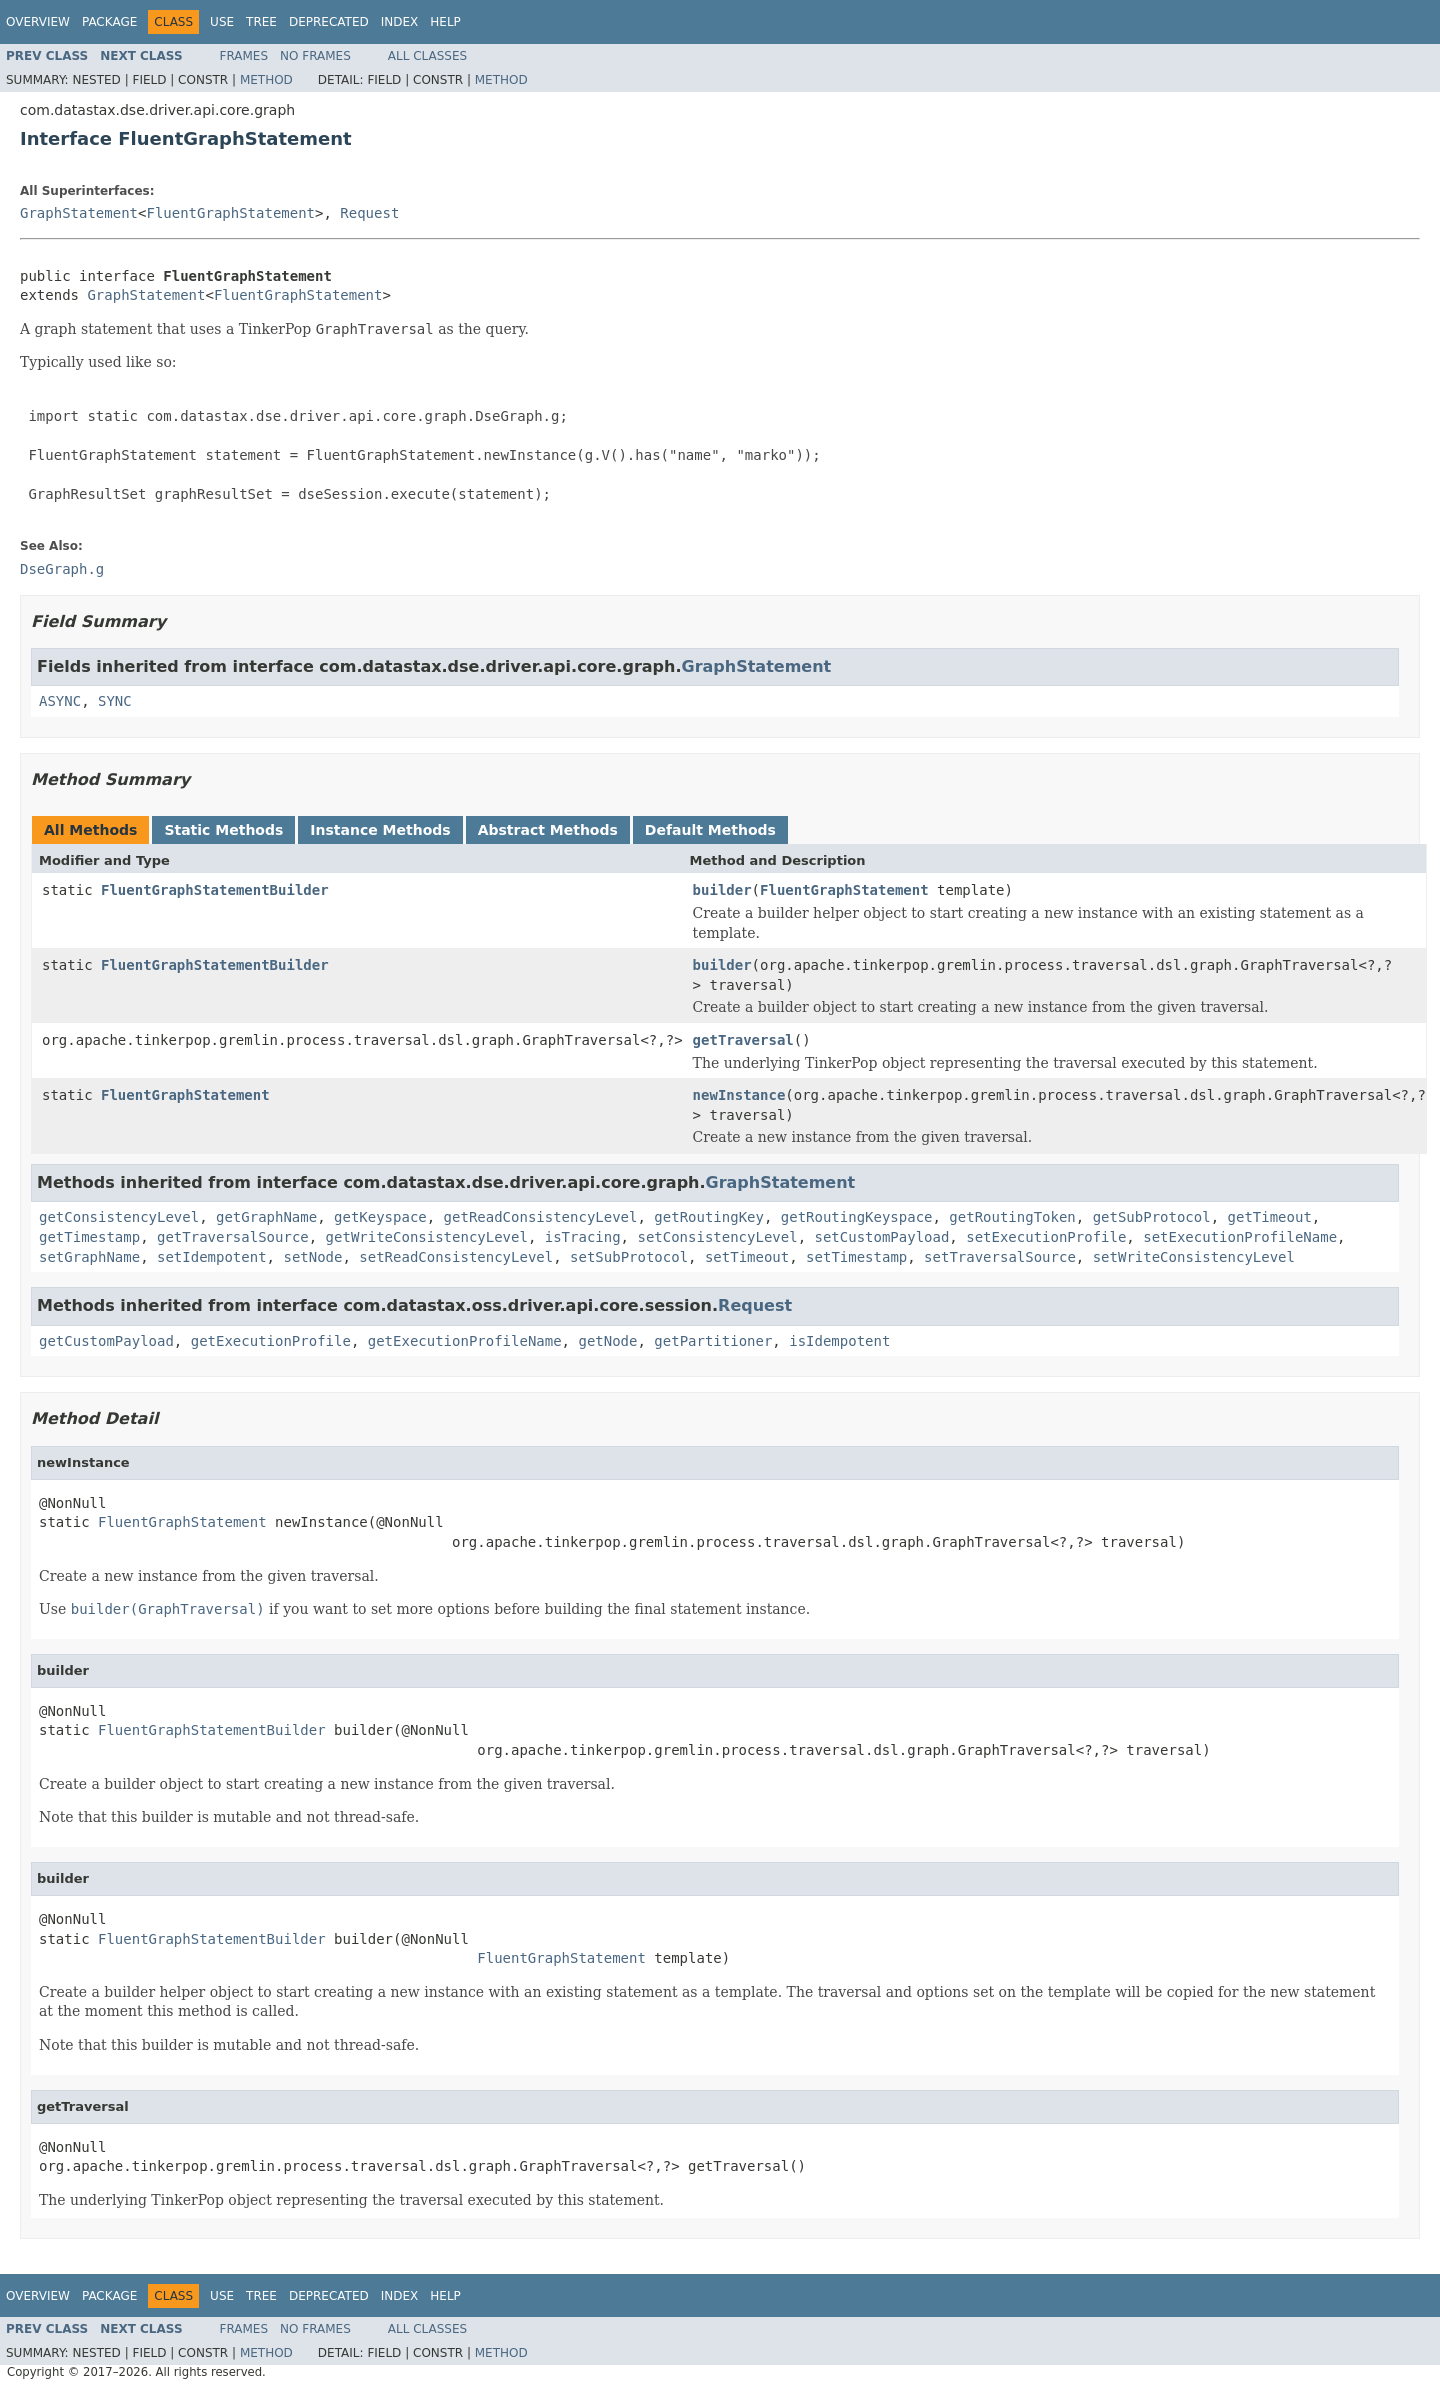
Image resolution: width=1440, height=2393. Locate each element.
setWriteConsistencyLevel (1194, 1257)
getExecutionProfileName (465, 1341)
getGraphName (266, 1217)
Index (400, 22)
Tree (261, 22)
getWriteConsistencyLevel (427, 1237)
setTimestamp (856, 1257)
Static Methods (223, 830)
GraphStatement (79, 213)
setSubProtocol (629, 1257)
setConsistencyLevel (717, 1237)
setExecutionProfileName (1240, 1237)
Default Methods (710, 830)
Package (109, 22)
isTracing (583, 1237)
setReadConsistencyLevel (456, 1257)
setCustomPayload (881, 1237)
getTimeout (1270, 1217)
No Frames (315, 56)
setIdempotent (212, 1257)
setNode (312, 1257)
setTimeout (747, 1257)
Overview (38, 22)
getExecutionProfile (271, 1341)
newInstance (739, 1095)
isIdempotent (839, 1341)
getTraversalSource (233, 1237)
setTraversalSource (1000, 1257)
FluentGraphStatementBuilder (215, 890)
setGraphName (89, 1257)
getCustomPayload (106, 1341)
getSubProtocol (1152, 1217)
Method (266, 80)
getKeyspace (380, 1217)
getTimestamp (89, 1237)
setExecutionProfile (1046, 1237)
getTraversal (743, 1040)
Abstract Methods (548, 830)
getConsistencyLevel (119, 1217)
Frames (244, 56)
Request (369, 213)
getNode (607, 1341)
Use (222, 22)
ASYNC (60, 701)
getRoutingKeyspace (857, 1217)
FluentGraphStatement (230, 213)
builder (722, 890)
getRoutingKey (709, 1217)
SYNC (115, 701)
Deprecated (329, 22)
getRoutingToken (1012, 1217)
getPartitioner (713, 1341)
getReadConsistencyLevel (541, 1217)
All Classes (427, 56)
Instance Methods (380, 830)
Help (445, 22)
